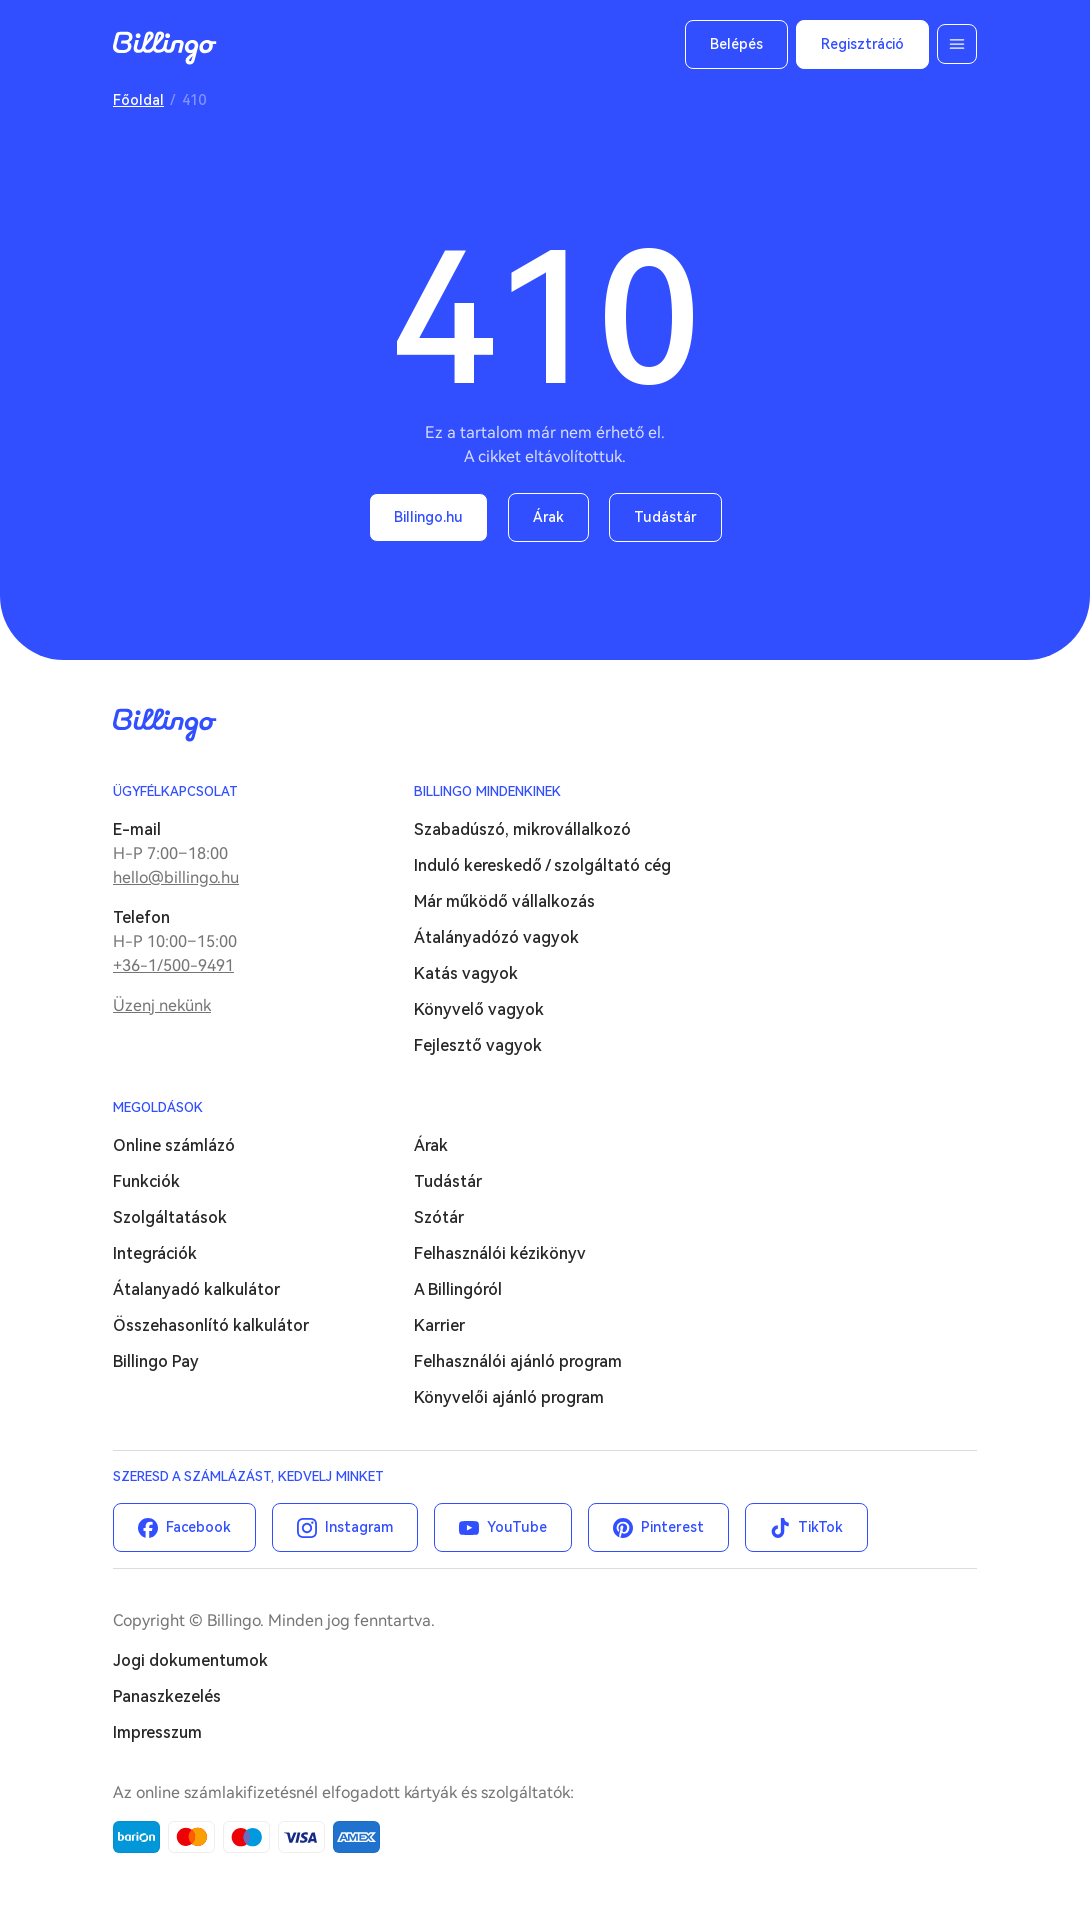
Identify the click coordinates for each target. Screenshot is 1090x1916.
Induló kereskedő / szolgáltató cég (542, 865)
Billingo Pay (156, 1361)
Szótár (439, 1217)
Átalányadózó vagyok (496, 937)
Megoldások (158, 1107)
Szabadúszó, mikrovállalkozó (522, 829)
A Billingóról (458, 1289)
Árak (548, 517)
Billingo (165, 48)
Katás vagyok (466, 973)
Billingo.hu (428, 517)
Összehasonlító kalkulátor (211, 1325)
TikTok (820, 1527)
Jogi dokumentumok (190, 1660)
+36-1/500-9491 (173, 965)
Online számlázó (174, 1145)
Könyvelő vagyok (479, 1009)
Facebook (198, 1527)
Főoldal (138, 100)
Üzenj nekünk (162, 1005)
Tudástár (665, 517)
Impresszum (157, 1732)
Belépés (736, 44)
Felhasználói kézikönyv (500, 1253)
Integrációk (155, 1253)
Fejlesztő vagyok (478, 1045)
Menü (957, 44)
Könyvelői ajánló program (509, 1397)
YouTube (517, 1527)
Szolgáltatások (170, 1217)
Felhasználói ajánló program (518, 1361)
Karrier (439, 1325)
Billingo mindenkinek (487, 791)
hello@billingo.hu (176, 877)
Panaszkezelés (167, 1696)
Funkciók (146, 1181)
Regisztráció (862, 44)
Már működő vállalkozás (504, 901)
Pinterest (672, 1527)
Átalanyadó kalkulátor (196, 1289)
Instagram (359, 1527)
